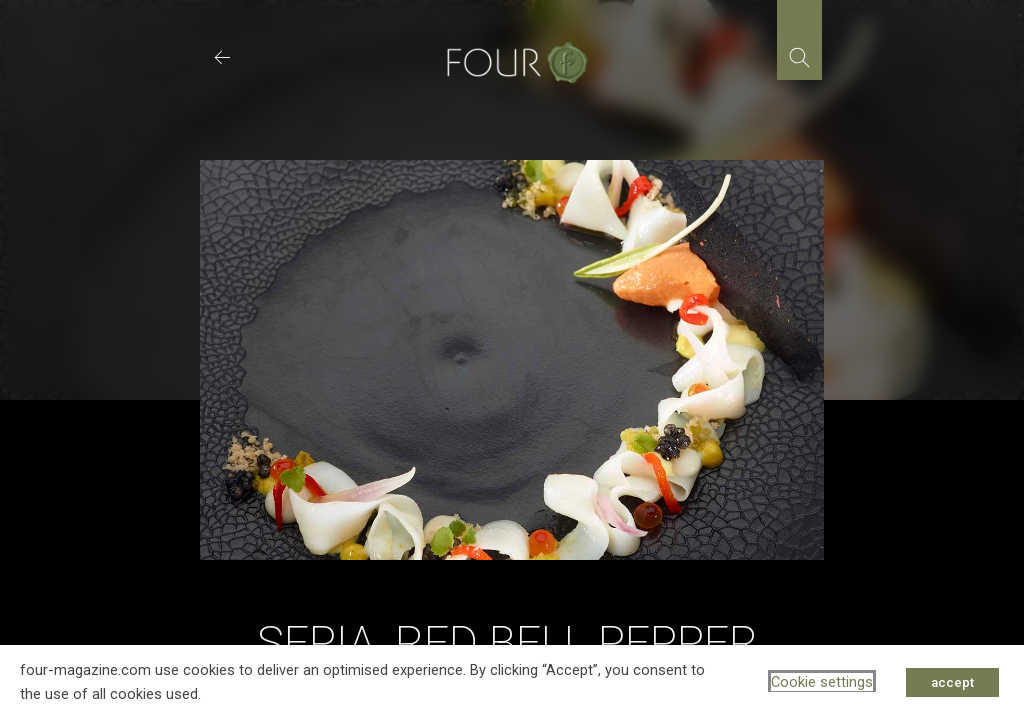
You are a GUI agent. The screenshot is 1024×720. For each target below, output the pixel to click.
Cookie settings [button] (822, 682)
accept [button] (952, 682)
